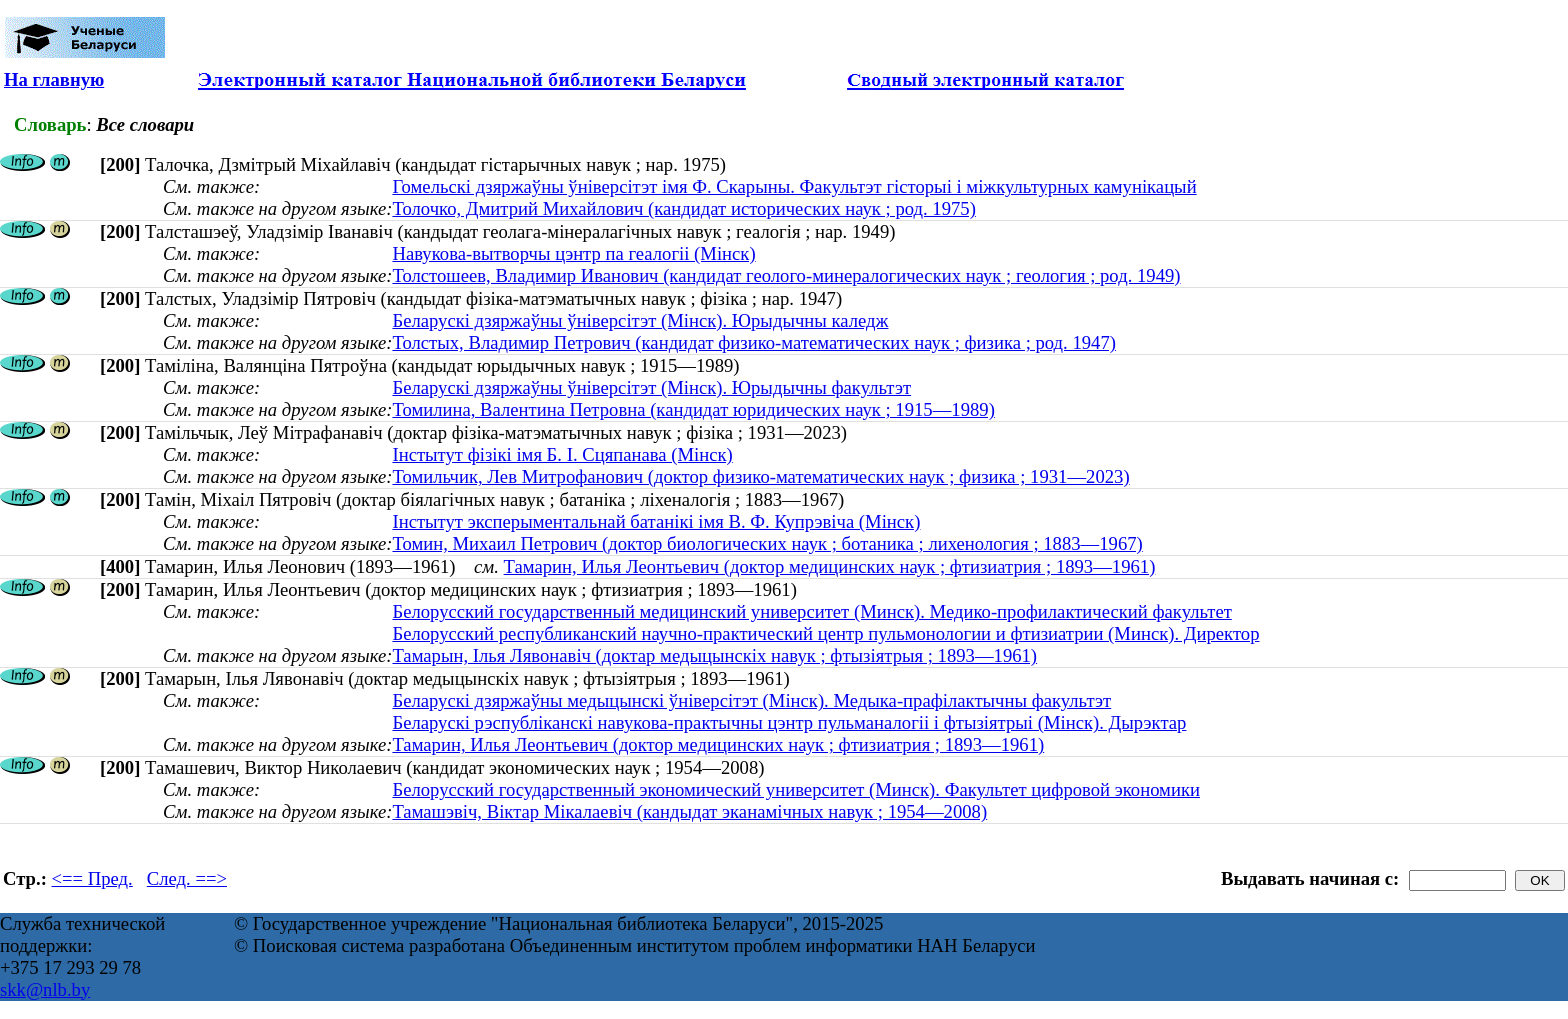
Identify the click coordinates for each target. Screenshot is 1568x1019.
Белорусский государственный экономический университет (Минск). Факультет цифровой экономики (796, 789)
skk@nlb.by (45, 989)
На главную (54, 79)
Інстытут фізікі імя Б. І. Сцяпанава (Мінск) (562, 454)
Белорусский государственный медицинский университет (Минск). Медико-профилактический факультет (811, 611)
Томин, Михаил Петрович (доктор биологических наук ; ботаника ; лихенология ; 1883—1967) (767, 543)
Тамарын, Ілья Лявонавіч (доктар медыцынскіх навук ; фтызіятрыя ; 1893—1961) (714, 655)
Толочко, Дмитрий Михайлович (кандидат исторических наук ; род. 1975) (683, 208)
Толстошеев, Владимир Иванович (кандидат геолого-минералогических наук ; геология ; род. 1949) (786, 275)
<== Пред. (92, 878)
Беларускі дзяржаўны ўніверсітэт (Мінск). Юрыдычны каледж (640, 320)
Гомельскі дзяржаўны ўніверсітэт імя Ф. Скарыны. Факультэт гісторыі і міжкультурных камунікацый (794, 186)
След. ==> (187, 878)
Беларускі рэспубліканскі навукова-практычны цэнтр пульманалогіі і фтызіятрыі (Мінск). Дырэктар (789, 722)
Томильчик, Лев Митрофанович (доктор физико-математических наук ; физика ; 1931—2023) (760, 476)
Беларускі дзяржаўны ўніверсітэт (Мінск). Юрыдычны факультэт (651, 387)
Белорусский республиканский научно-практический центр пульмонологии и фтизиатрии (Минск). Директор (825, 633)
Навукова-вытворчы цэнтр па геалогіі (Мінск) (573, 253)
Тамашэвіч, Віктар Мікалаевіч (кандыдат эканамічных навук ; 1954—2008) (689, 811)
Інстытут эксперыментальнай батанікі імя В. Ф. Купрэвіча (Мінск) (656, 521)
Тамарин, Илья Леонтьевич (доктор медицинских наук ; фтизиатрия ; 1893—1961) (830, 566)
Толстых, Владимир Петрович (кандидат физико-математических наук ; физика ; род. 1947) (754, 342)
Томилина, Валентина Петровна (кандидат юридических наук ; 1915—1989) (693, 409)
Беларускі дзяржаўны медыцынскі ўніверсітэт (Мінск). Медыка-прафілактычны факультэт (751, 700)
